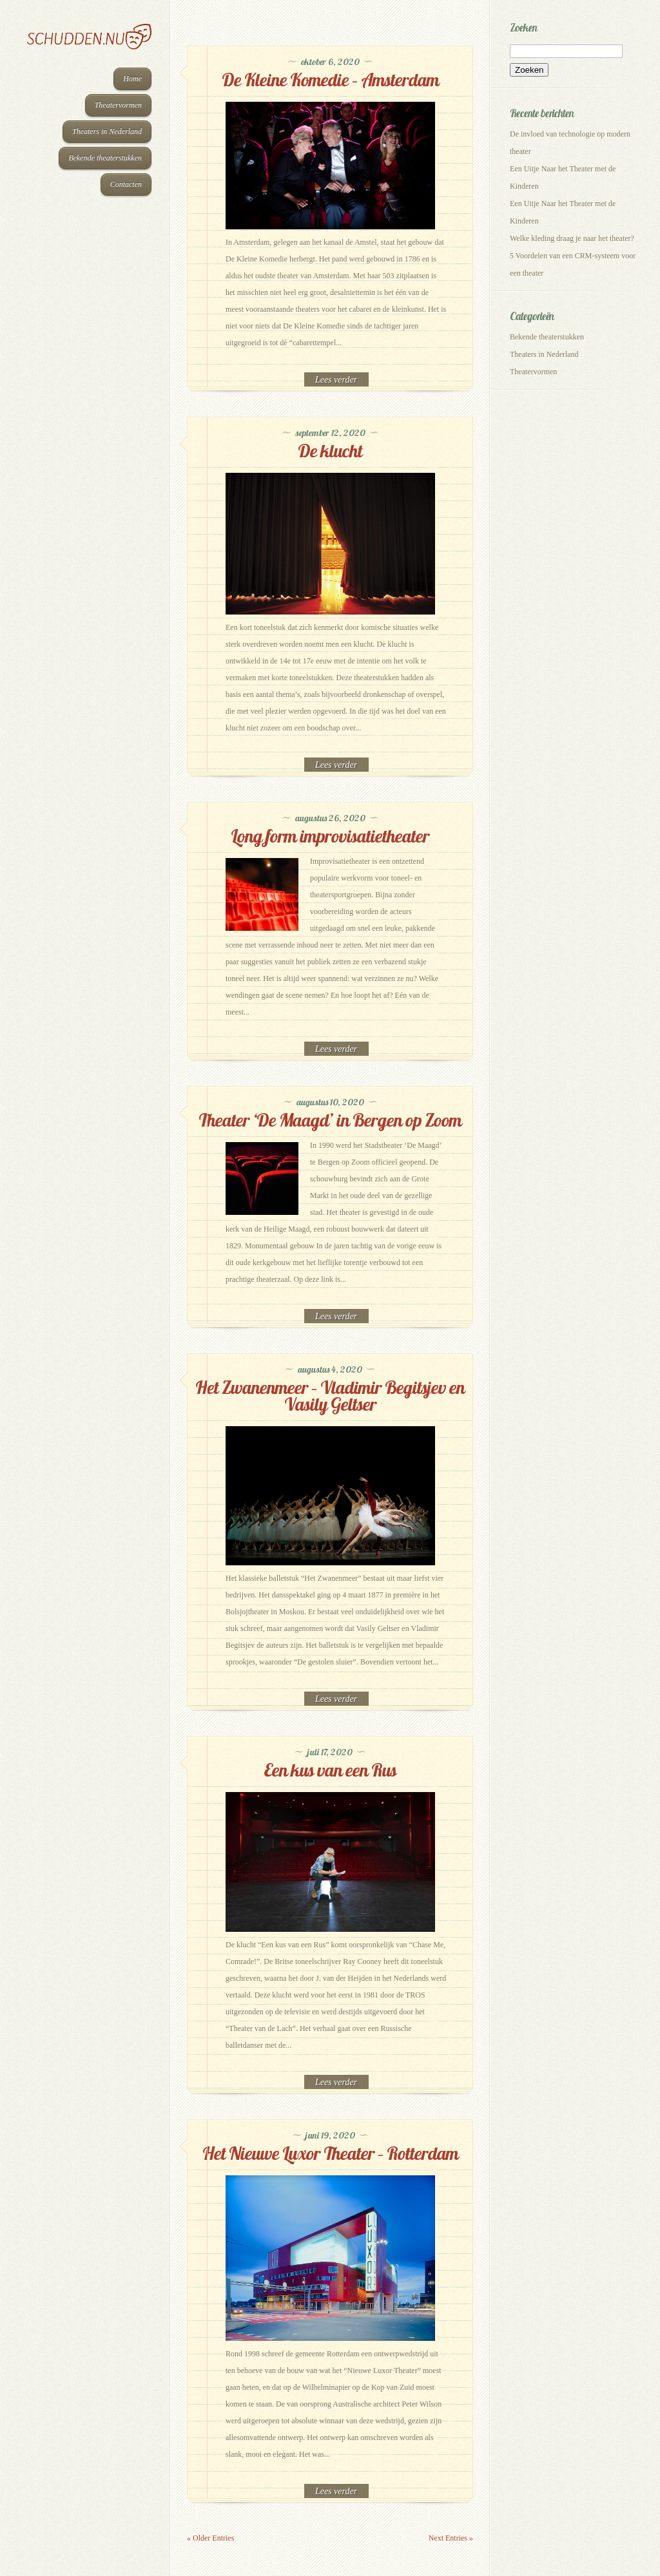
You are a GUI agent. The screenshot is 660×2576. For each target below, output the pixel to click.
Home (132, 78)
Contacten (126, 184)
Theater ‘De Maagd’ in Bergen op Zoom (330, 1120)
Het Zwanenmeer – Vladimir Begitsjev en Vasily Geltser (330, 1395)
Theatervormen (118, 105)
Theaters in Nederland (107, 131)
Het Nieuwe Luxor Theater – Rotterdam (330, 2153)
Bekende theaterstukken (105, 157)
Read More (336, 380)
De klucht (330, 450)
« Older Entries (210, 2538)
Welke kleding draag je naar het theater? (572, 238)
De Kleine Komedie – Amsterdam (330, 79)
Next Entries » (451, 2538)
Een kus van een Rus (330, 1770)
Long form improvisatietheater (330, 836)
